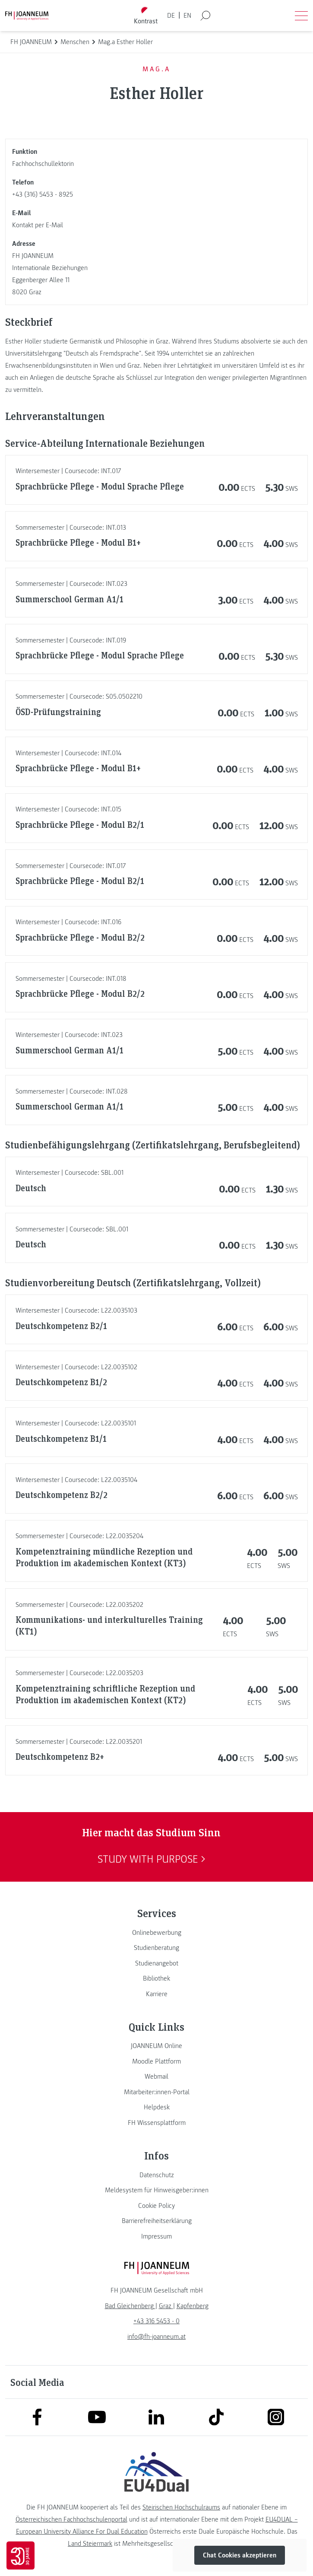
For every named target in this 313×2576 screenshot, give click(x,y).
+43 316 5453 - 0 (156, 2321)
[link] (156, 1933)
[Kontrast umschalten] (145, 15)
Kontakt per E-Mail (37, 225)
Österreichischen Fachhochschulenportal (71, 2519)
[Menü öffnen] (301, 15)
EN (187, 15)
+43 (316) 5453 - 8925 (42, 194)
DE (171, 15)
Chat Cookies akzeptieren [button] (239, 2555)
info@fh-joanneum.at (156, 2336)
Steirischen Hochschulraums (181, 2507)
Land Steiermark (90, 2543)
